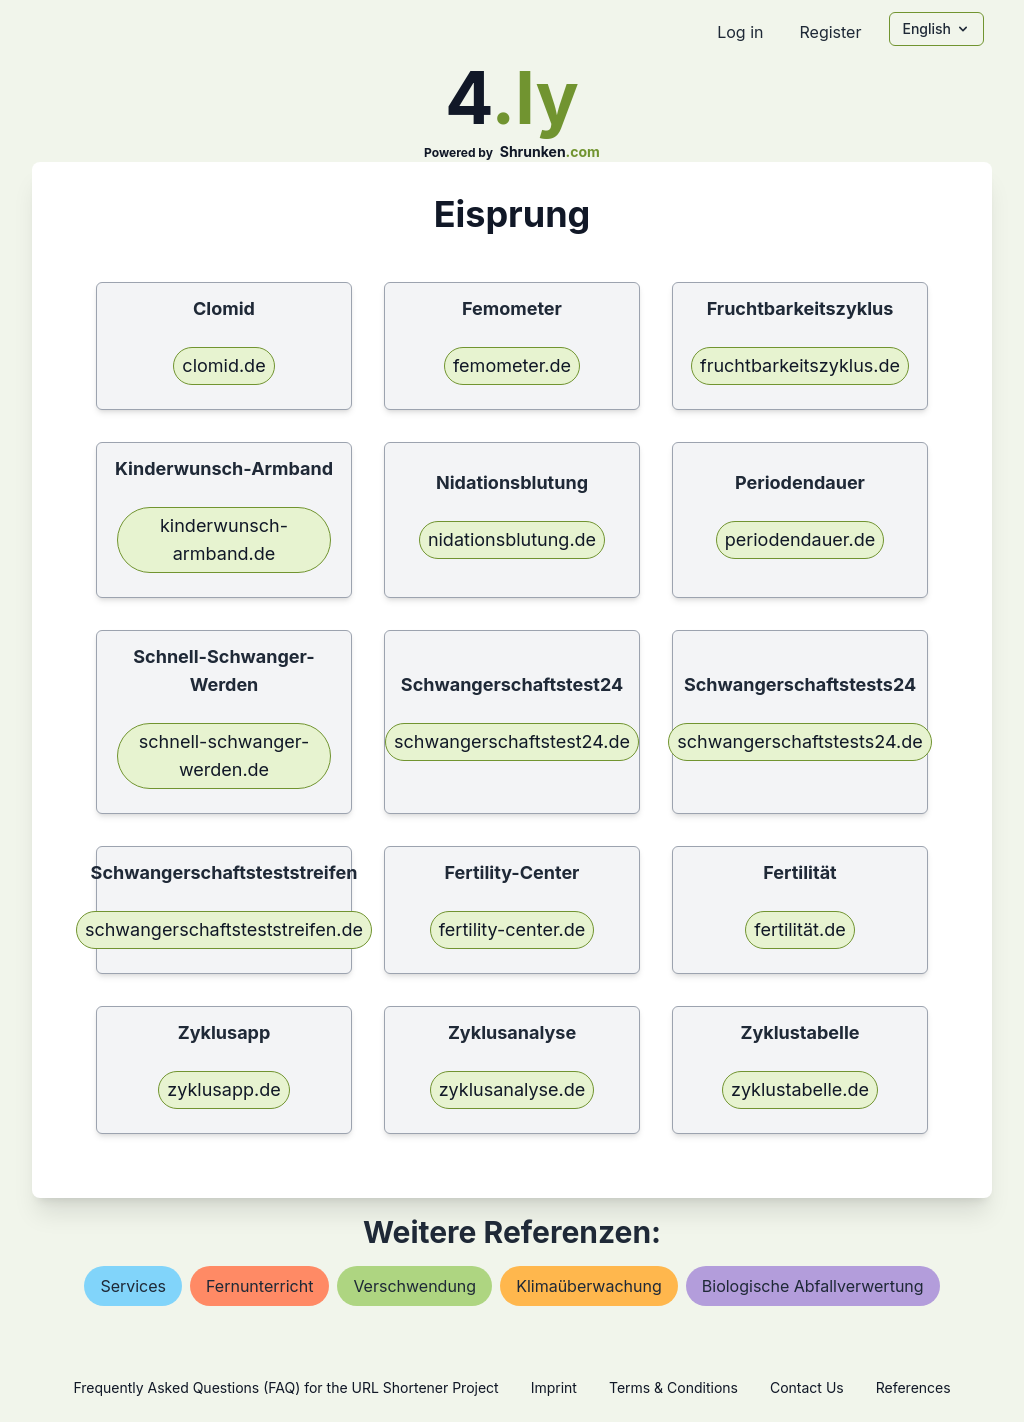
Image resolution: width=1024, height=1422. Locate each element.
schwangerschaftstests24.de (799, 741)
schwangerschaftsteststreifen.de (224, 929)
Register (830, 32)
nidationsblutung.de (512, 539)
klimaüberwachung (589, 1286)
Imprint (554, 1387)
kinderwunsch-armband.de (224, 539)
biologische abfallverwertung (813, 1286)
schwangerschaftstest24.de (512, 741)
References (913, 1387)
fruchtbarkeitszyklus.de (800, 365)
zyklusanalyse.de (512, 1089)
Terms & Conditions (673, 1387)
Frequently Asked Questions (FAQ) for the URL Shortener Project (285, 1387)
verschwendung (414, 1286)
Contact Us (807, 1387)
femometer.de (512, 365)
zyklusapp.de (223, 1089)
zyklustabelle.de (800, 1089)
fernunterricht (259, 1286)
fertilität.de (799, 929)
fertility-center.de (512, 929)
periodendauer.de (800, 539)
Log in (740, 32)
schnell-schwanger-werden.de (224, 755)
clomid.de (223, 365)
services (133, 1286)
